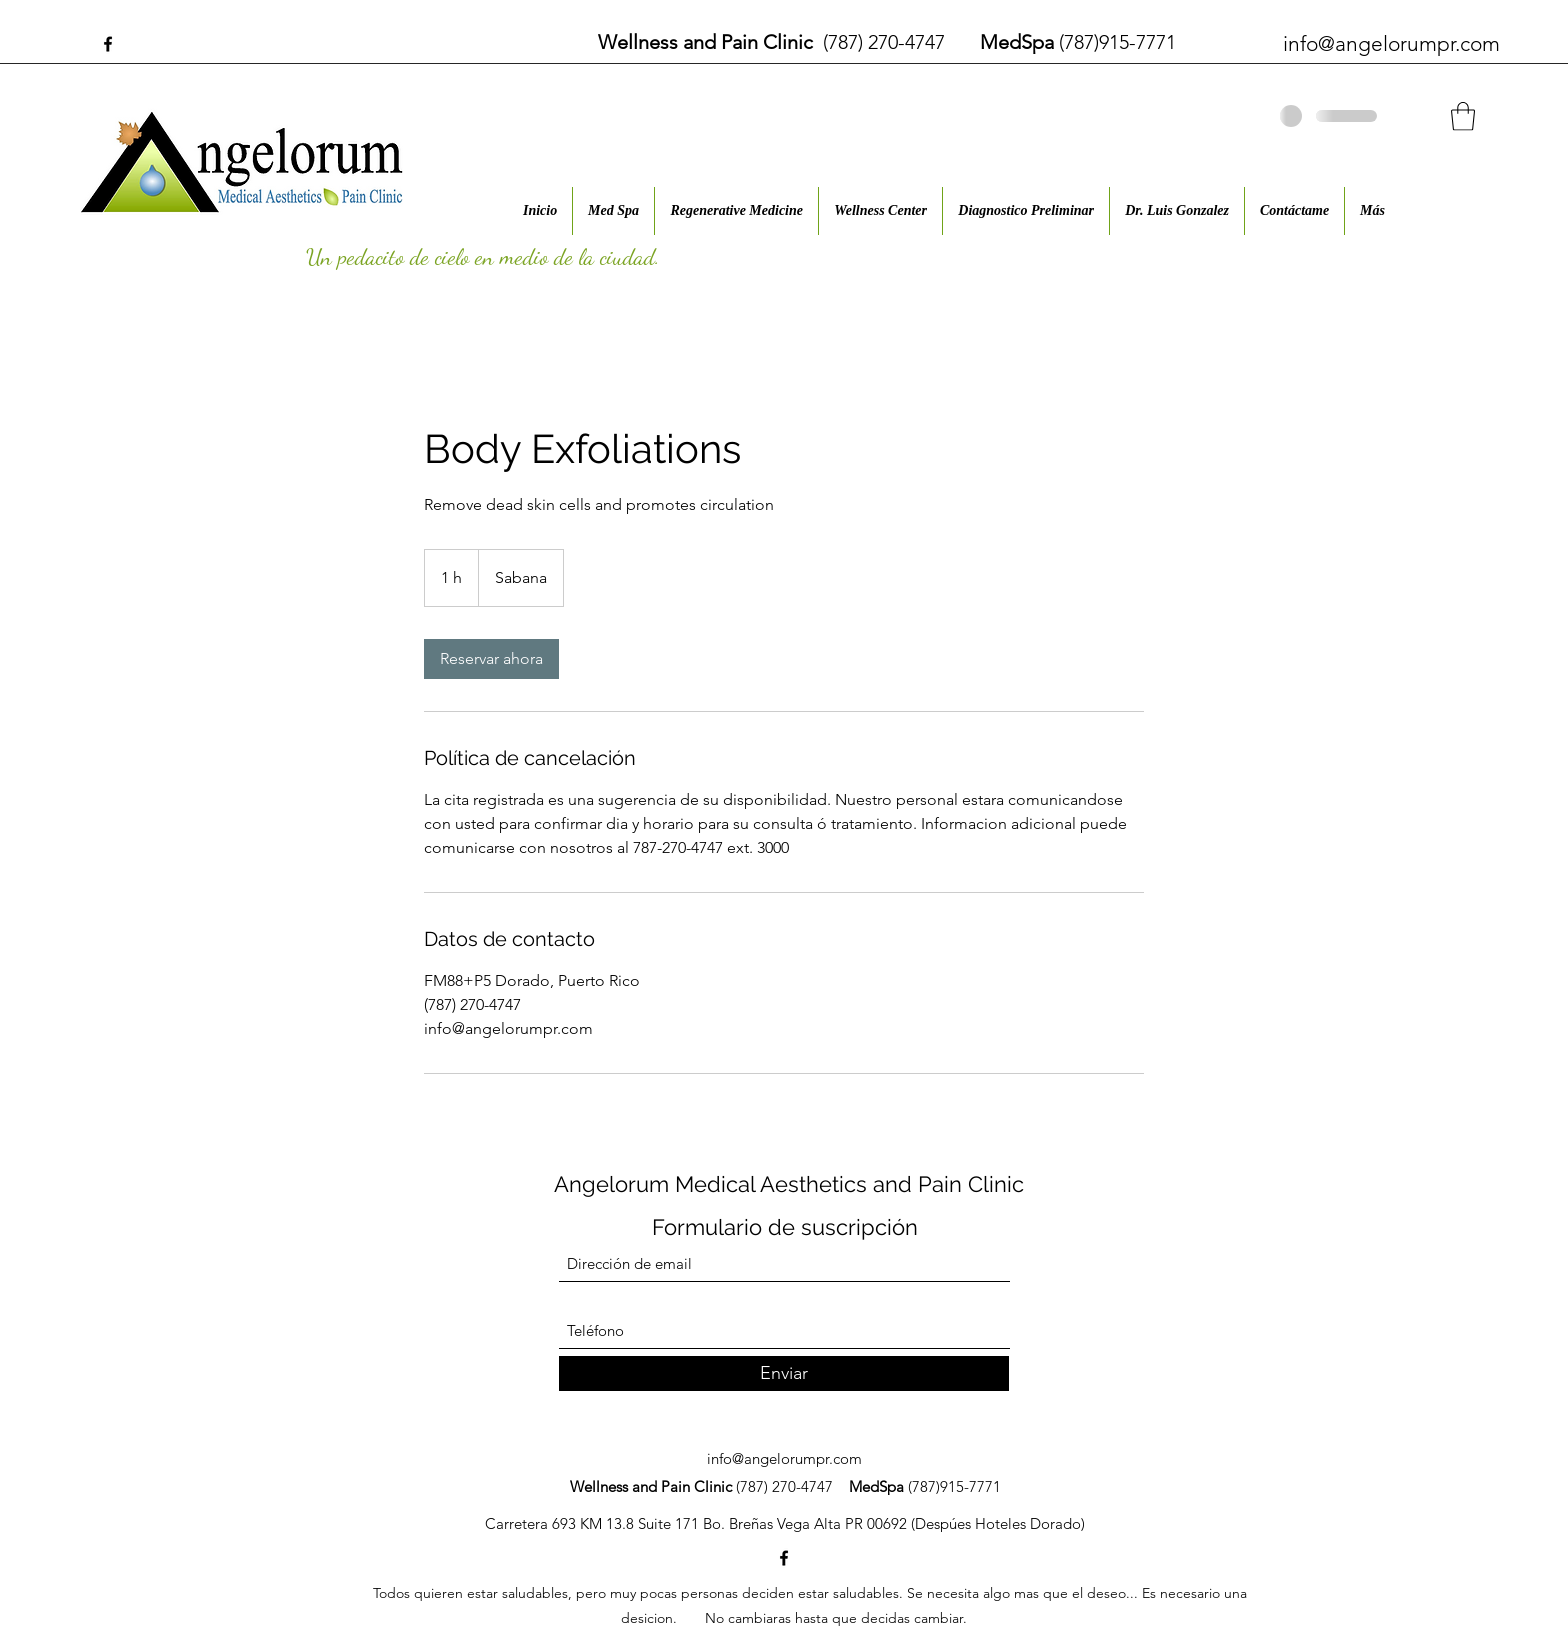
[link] (491, 659)
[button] (1463, 116)
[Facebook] (108, 44)
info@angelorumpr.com (1391, 43)
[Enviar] (784, 1373)
